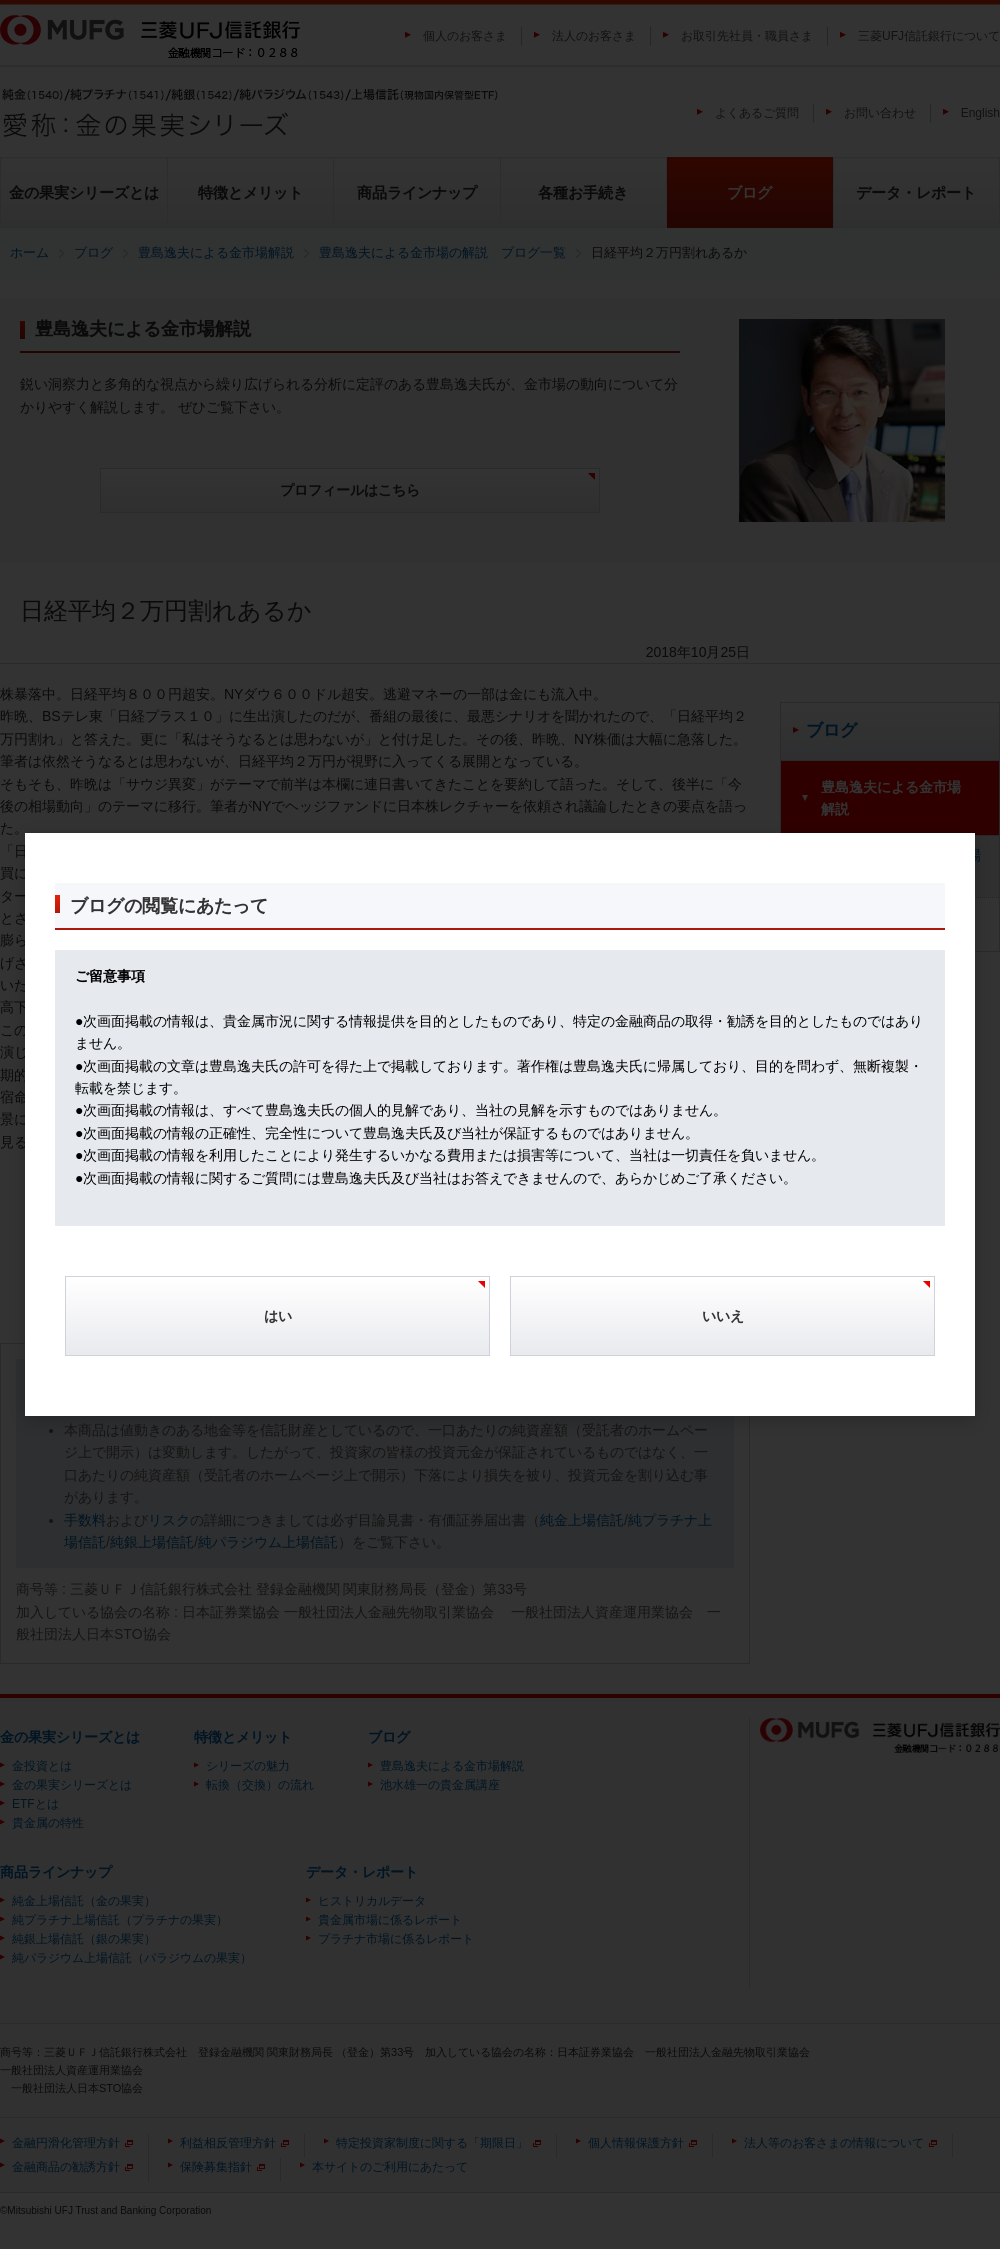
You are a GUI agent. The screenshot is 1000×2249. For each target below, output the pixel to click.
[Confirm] (277, 1326)
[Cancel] (722, 1326)
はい (278, 1316)
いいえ (723, 1316)
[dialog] (500, 1125)
